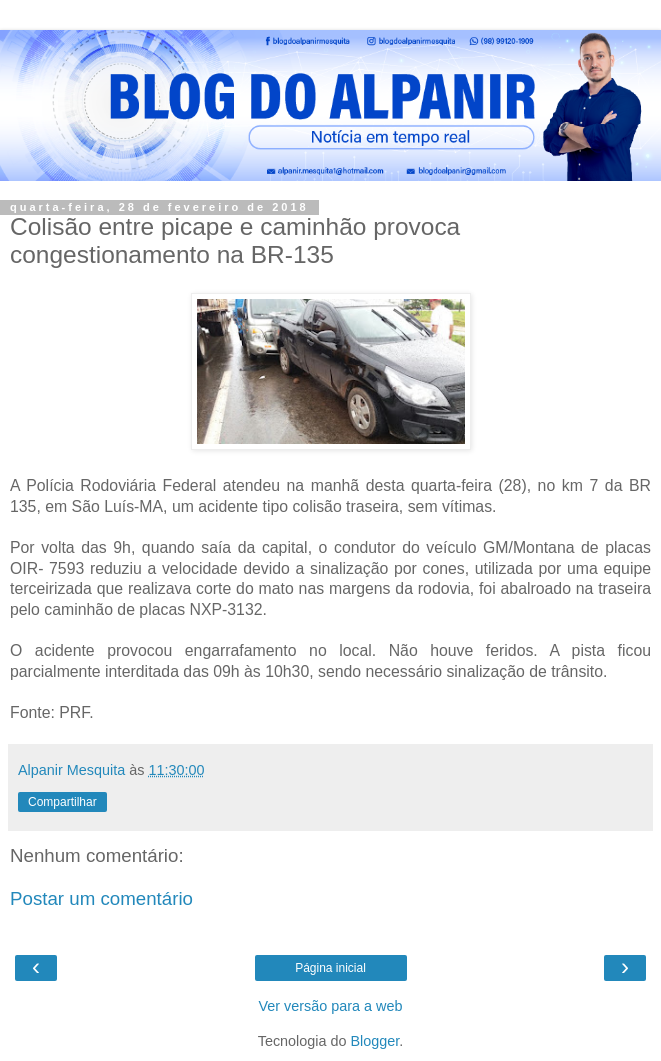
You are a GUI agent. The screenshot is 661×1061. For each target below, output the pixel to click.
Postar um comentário (101, 898)
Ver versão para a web (331, 1006)
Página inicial (330, 968)
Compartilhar (62, 802)
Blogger (375, 1041)
